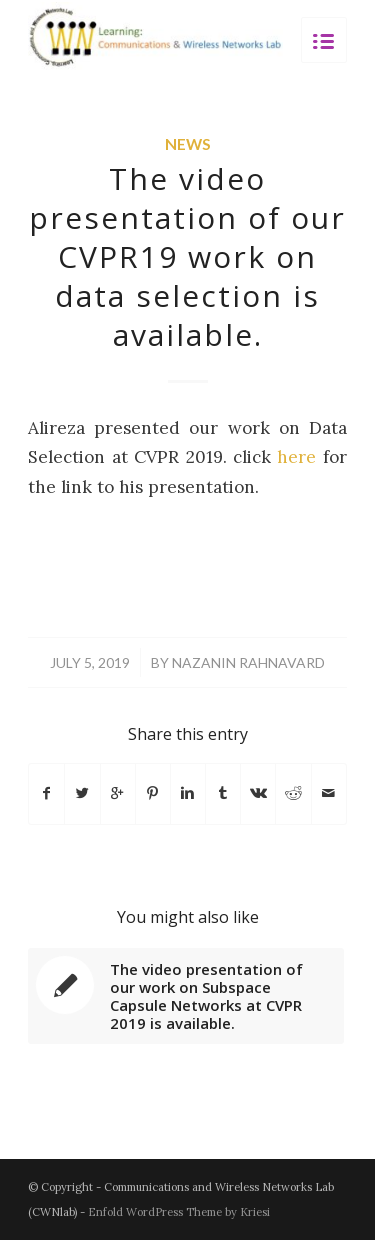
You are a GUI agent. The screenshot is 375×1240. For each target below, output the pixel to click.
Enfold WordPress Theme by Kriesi (179, 1212)
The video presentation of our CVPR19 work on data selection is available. (187, 256)
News (188, 144)
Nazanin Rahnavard (248, 662)
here (296, 457)
